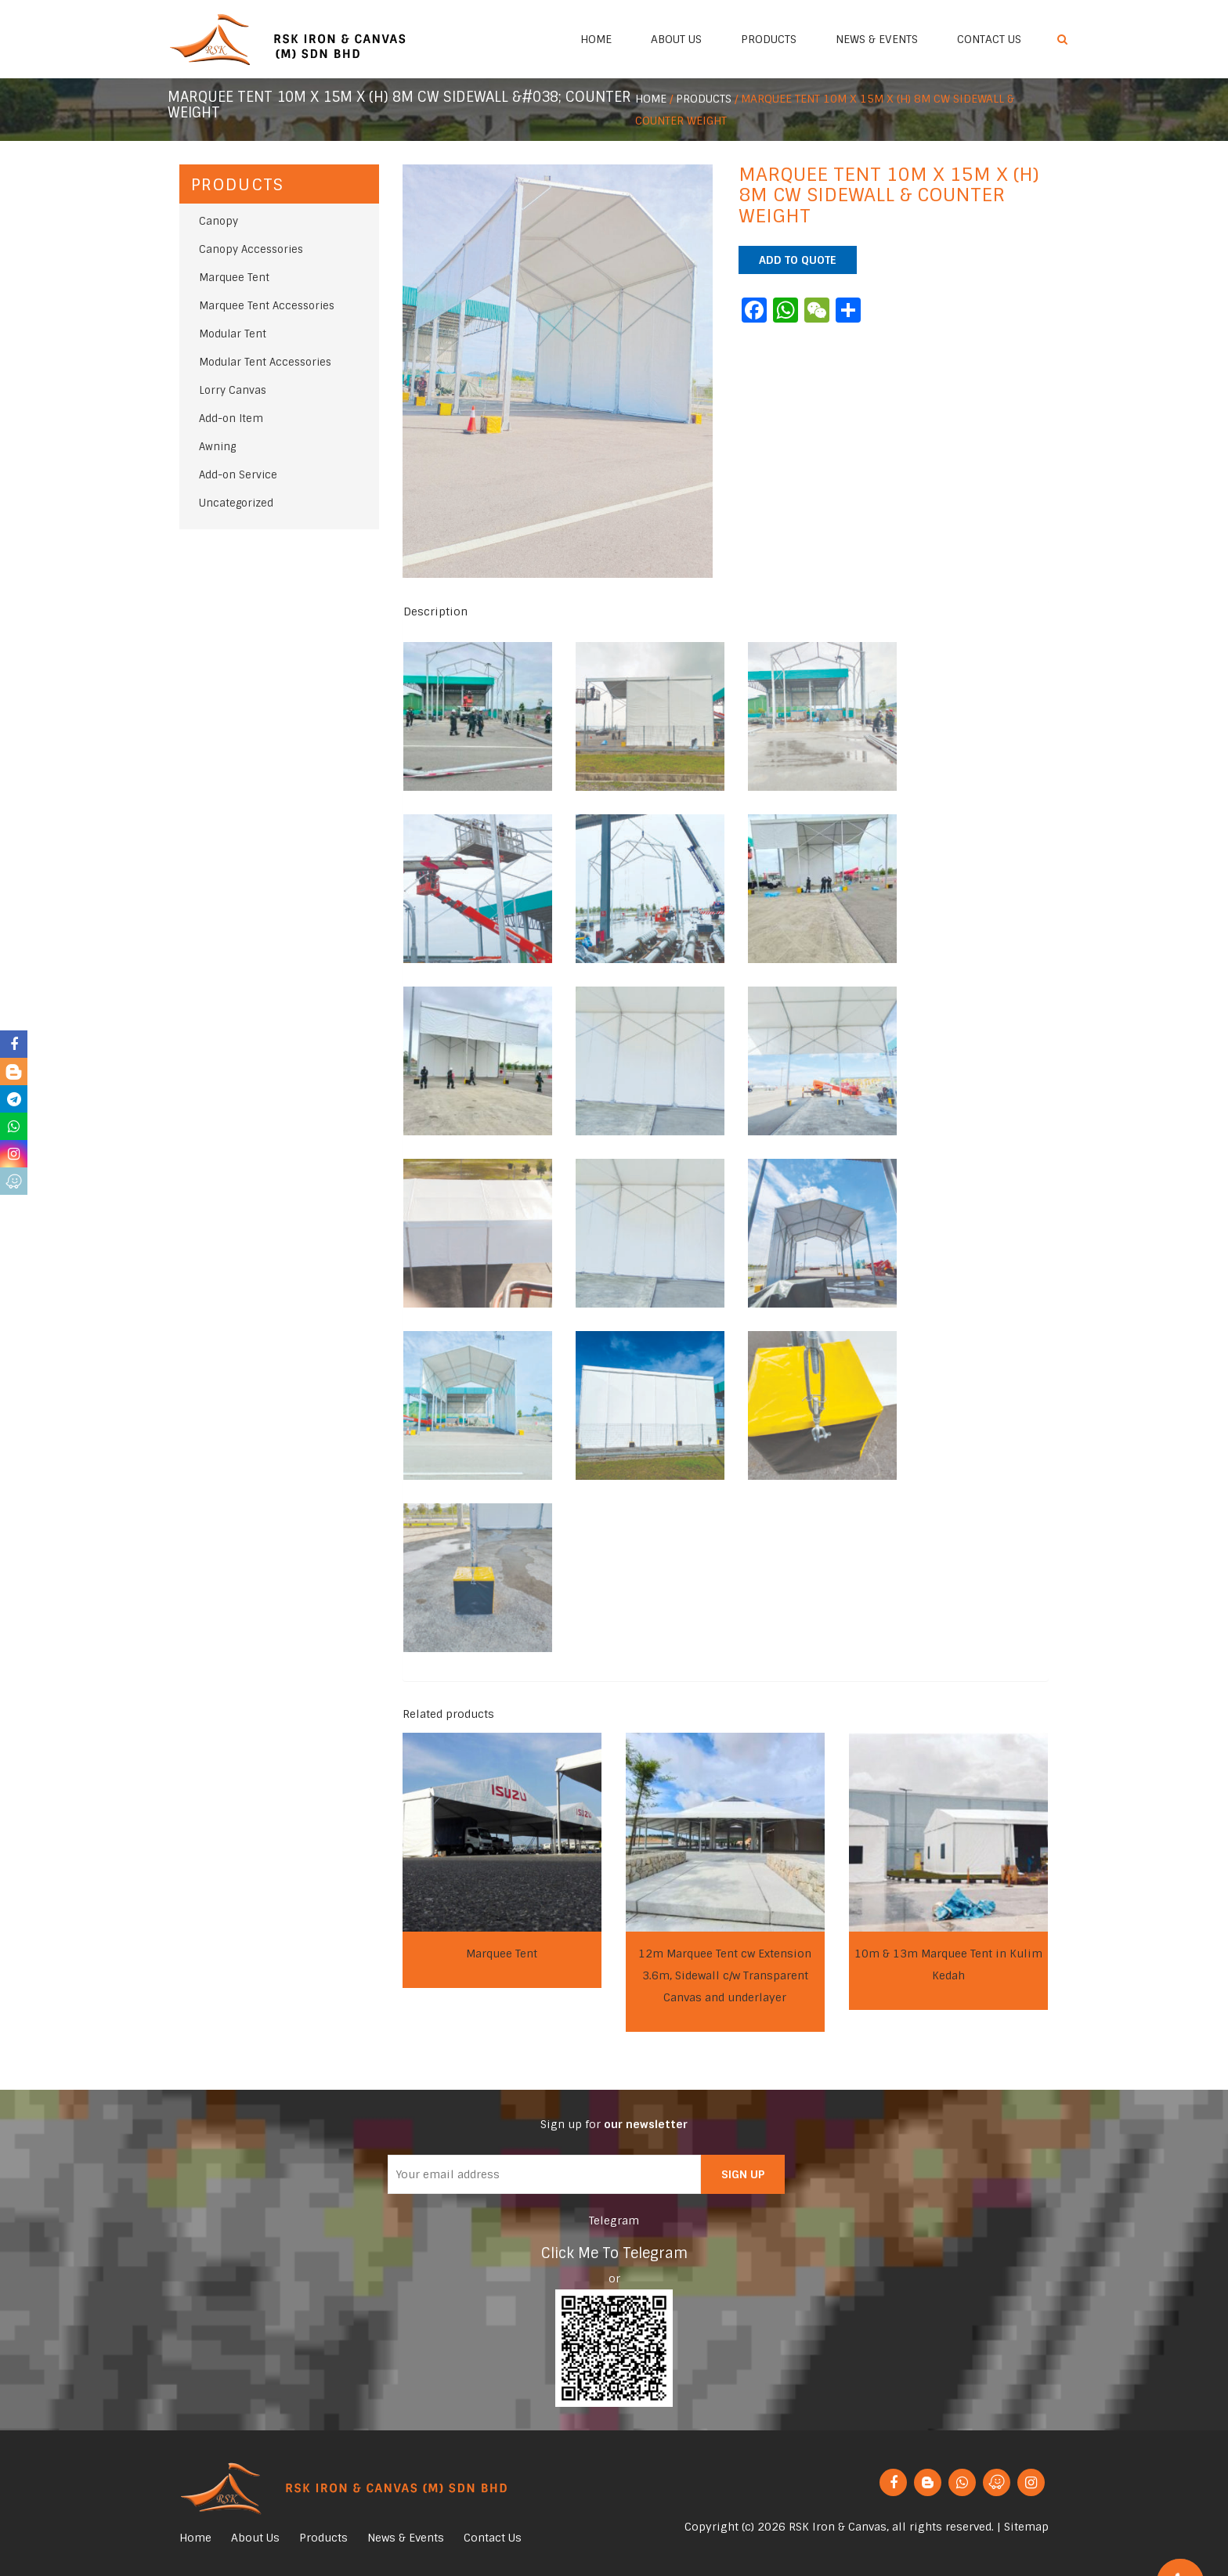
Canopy (218, 221)
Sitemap (1026, 2527)
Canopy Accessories (251, 249)
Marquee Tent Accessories (266, 305)
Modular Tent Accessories (265, 362)
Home (596, 39)
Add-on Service (238, 475)
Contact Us (989, 39)
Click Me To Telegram (614, 2253)
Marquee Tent (234, 277)
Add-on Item (231, 418)
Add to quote (797, 260)
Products (768, 39)
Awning (217, 446)
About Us (676, 39)
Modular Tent (232, 334)
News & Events (877, 39)
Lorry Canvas (232, 390)
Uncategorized (236, 503)
